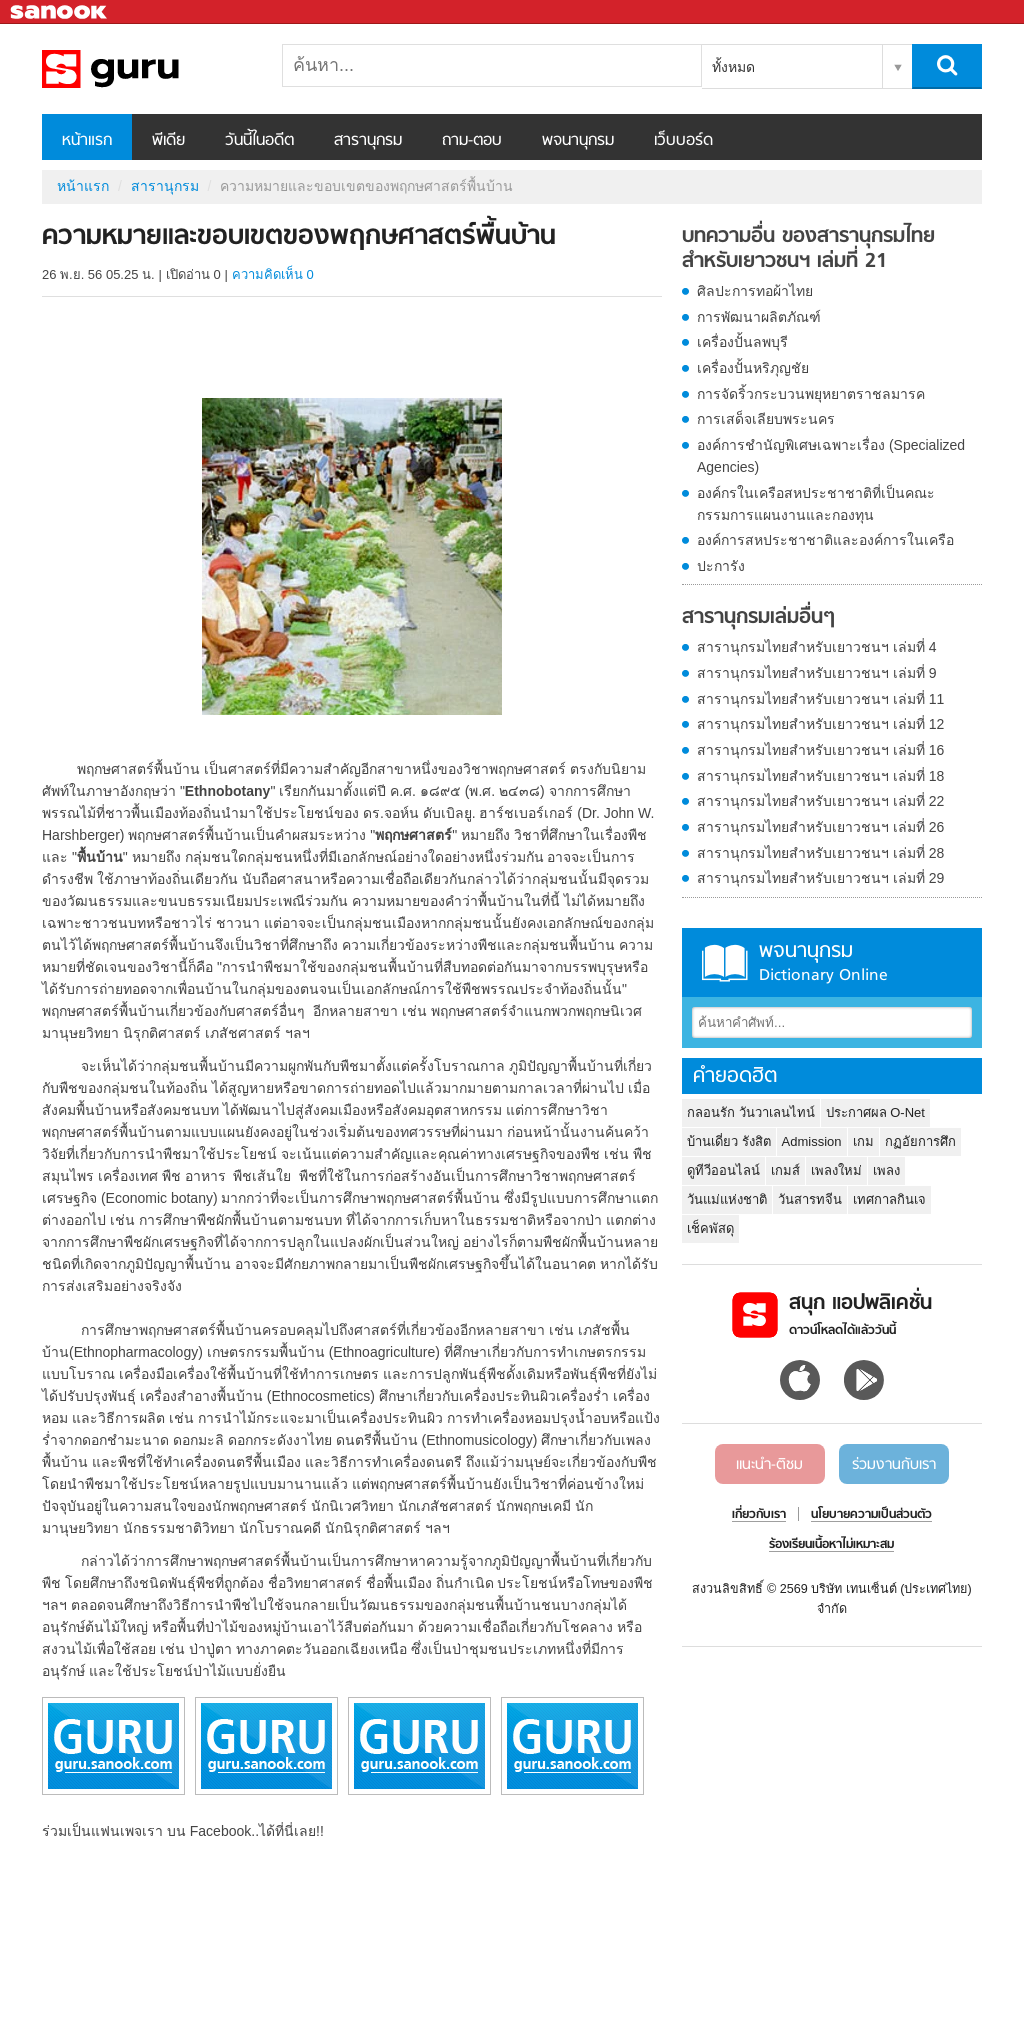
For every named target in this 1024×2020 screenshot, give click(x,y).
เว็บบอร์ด (683, 141)
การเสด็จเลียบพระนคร (766, 419)
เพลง (886, 1170)
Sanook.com (60, 12)
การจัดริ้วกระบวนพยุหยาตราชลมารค (811, 394)
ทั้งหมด (733, 67)
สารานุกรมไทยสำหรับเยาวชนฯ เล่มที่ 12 (820, 724)
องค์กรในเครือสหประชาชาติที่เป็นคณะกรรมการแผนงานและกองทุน (816, 504)
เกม (863, 1141)
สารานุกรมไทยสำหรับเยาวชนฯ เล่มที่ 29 (820, 878)
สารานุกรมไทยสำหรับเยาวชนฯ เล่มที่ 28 (820, 853)
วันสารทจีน (810, 1199)
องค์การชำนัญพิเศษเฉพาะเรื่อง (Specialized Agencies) (831, 456)
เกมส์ (785, 1170)
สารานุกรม (368, 141)
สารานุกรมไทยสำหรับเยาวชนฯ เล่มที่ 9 (817, 673)
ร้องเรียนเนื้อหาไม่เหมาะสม (831, 1545)
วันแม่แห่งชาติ (727, 1199)
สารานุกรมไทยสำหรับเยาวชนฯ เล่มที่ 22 (820, 801)
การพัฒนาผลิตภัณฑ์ (759, 317)
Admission (812, 1141)
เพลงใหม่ (836, 1170)
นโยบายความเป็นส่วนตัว (871, 1515)
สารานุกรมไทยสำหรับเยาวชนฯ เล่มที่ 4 (817, 647)
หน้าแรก (87, 141)
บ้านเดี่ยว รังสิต (729, 1141)
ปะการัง (721, 566)
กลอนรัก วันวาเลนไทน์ (751, 1112)
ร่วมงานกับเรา (894, 1465)
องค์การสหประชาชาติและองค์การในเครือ (825, 540)
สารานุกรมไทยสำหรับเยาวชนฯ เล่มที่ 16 (820, 750)
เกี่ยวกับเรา (759, 1515)
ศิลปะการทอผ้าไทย (755, 291)
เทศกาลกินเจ (889, 1199)
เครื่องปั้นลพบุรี (742, 342)
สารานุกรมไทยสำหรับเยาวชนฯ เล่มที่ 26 (820, 827)
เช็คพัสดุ (710, 1228)
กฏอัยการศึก (920, 1141)
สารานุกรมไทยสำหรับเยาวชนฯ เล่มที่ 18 (820, 776)
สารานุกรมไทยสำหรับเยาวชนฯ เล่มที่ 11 (820, 699)
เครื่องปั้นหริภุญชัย (753, 368)
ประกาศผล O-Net (875, 1112)
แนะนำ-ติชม (769, 1465)
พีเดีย (168, 141)
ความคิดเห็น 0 (273, 274)
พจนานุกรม (578, 141)
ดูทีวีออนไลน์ (723, 1170)
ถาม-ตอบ (472, 141)
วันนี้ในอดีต (259, 141)
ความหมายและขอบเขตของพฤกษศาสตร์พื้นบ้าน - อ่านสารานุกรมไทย (147, 69)
